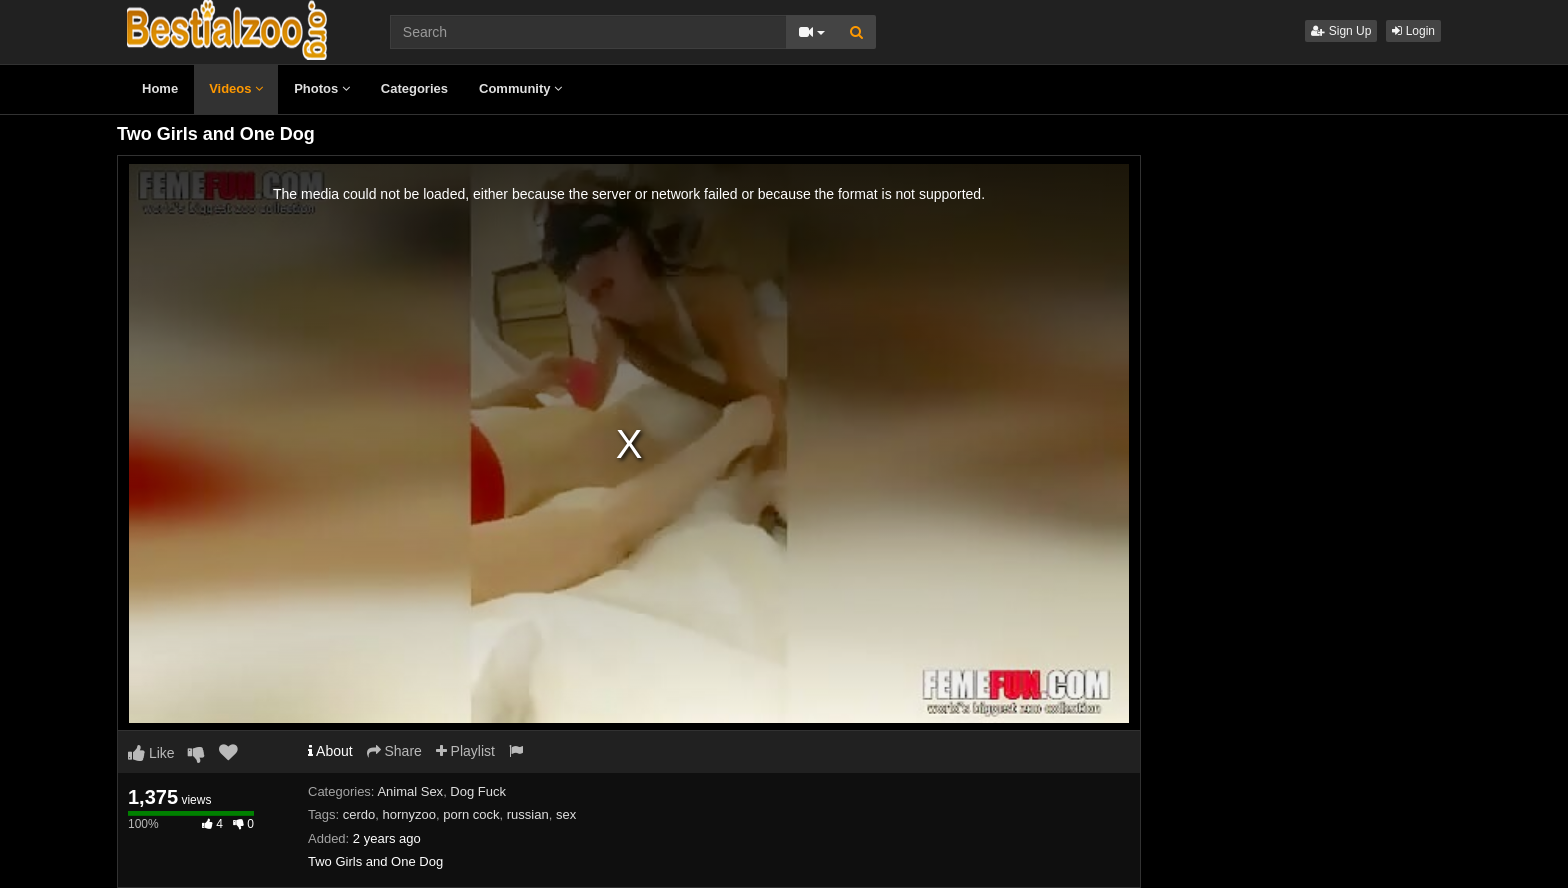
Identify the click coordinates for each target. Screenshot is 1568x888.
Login (1413, 31)
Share (394, 751)
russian (528, 814)
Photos (322, 88)
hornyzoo (408, 814)
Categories (414, 88)
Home (160, 88)
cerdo (359, 814)
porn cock (471, 814)
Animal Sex (410, 791)
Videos (236, 88)
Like (151, 753)
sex (566, 814)
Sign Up (1341, 31)
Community (520, 88)
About (330, 751)
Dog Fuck (478, 791)
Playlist (465, 751)
